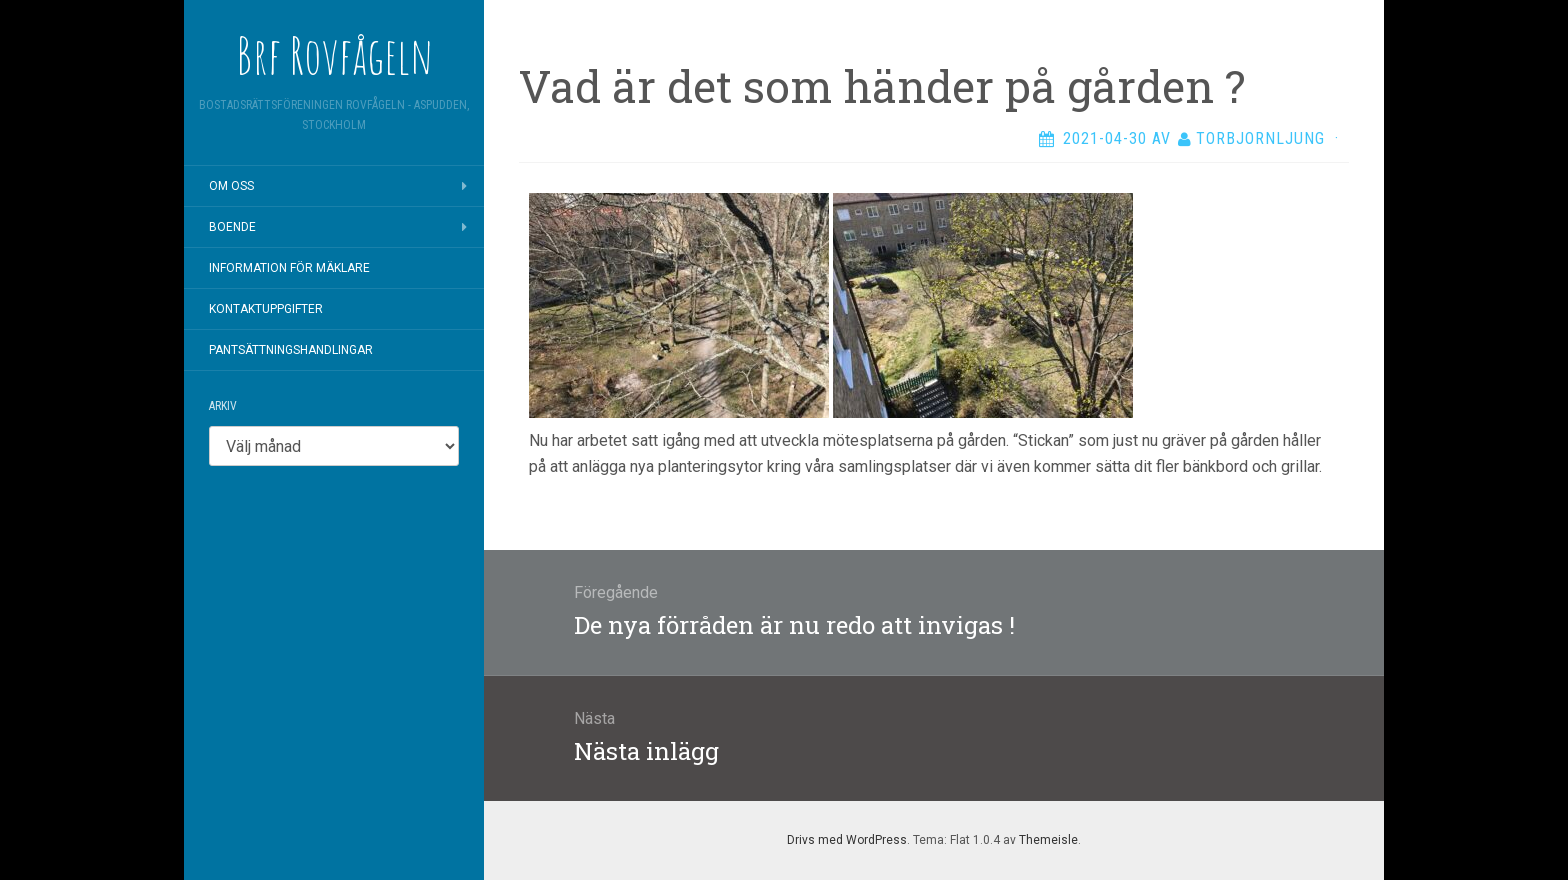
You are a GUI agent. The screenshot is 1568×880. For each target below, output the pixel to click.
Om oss (231, 186)
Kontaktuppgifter (266, 309)
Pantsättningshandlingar (291, 350)
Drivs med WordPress (847, 840)
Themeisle (1048, 840)
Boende (232, 227)
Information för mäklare (289, 268)
